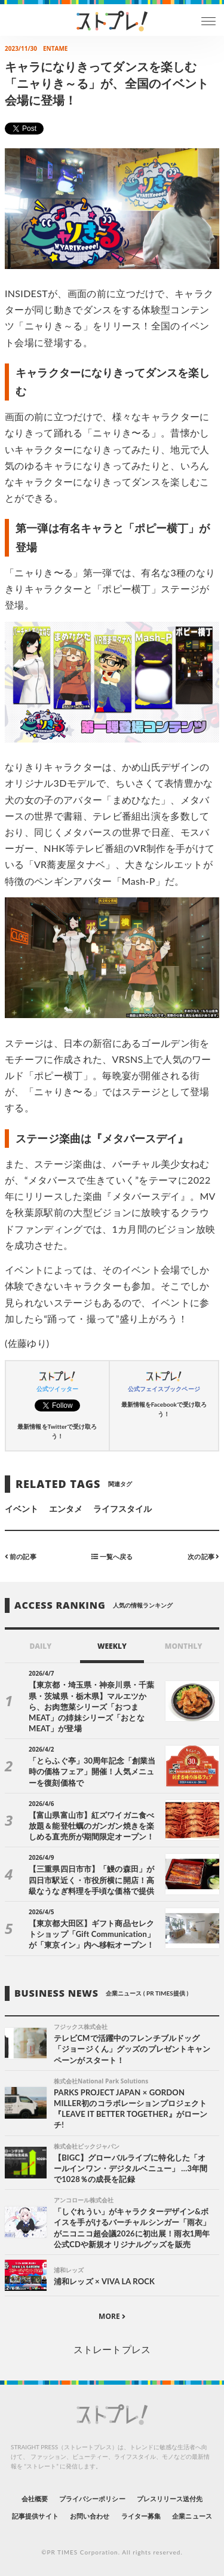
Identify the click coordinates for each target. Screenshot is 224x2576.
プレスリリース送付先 (170, 2498)
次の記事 (203, 1556)
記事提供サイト (35, 2516)
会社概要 (35, 2498)
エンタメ (65, 1509)
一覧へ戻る (112, 1556)
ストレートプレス (111, 2349)
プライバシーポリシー (92, 2498)
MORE (112, 2316)
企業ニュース (191, 2516)
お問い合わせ (89, 2516)
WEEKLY (112, 1646)
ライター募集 (141, 2516)
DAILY (40, 1646)
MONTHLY (183, 1646)
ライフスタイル (122, 1509)
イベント (21, 1509)
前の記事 (20, 1556)
